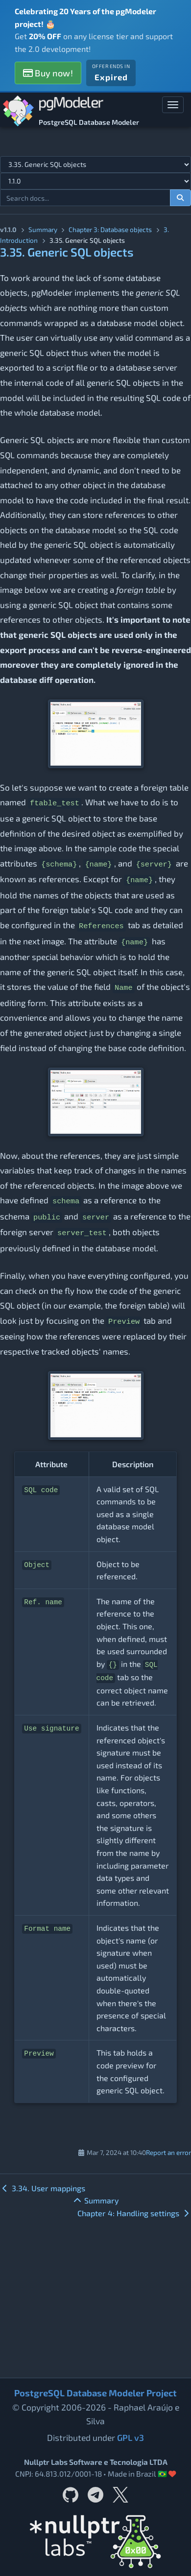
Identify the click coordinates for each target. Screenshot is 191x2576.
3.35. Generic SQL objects (67, 252)
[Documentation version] (95, 181)
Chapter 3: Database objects (110, 229)
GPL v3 (130, 2437)
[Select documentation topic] (95, 164)
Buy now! (48, 73)
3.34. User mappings (42, 2188)
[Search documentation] (180, 197)
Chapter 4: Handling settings (134, 2213)
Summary (42, 229)
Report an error (168, 2152)
